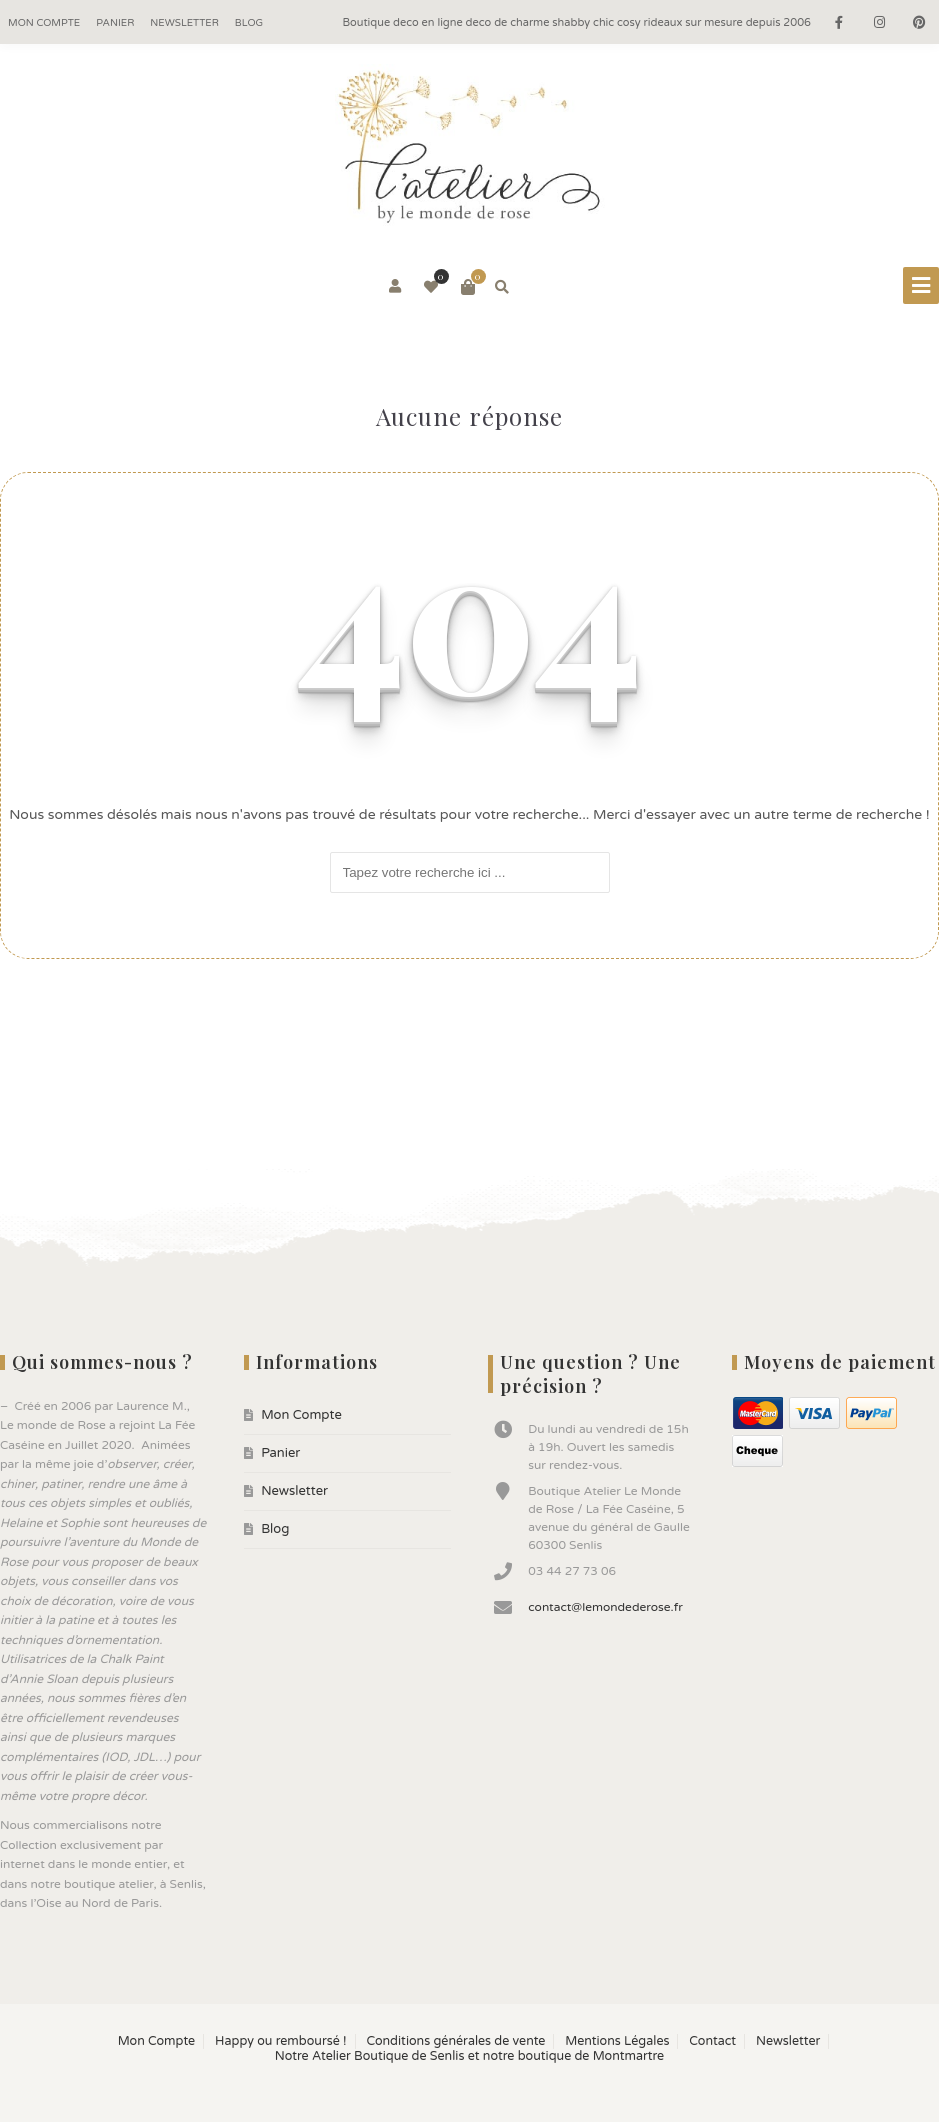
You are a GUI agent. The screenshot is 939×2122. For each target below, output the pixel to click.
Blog (249, 23)
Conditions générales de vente (455, 2041)
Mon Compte (44, 23)
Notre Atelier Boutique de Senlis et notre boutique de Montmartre (469, 2056)
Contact (712, 2041)
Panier (115, 23)
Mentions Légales (617, 2041)
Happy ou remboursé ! (280, 2041)
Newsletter (184, 23)
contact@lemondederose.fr (605, 1607)
